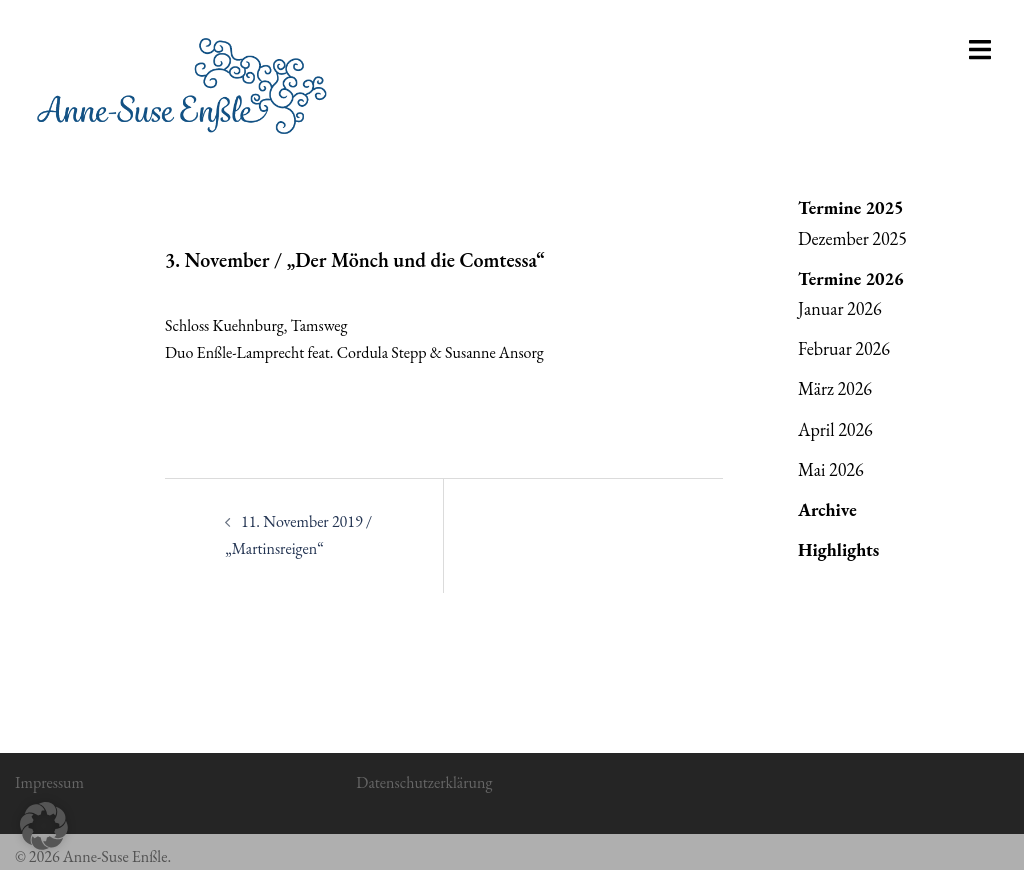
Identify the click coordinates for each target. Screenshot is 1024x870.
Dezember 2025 (852, 238)
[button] (44, 826)
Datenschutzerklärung (424, 782)
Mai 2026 (831, 469)
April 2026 (835, 429)
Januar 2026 (840, 308)
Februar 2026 (844, 348)
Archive (827, 509)
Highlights (838, 549)
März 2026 (835, 388)
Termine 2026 (851, 278)
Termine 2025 (851, 207)
